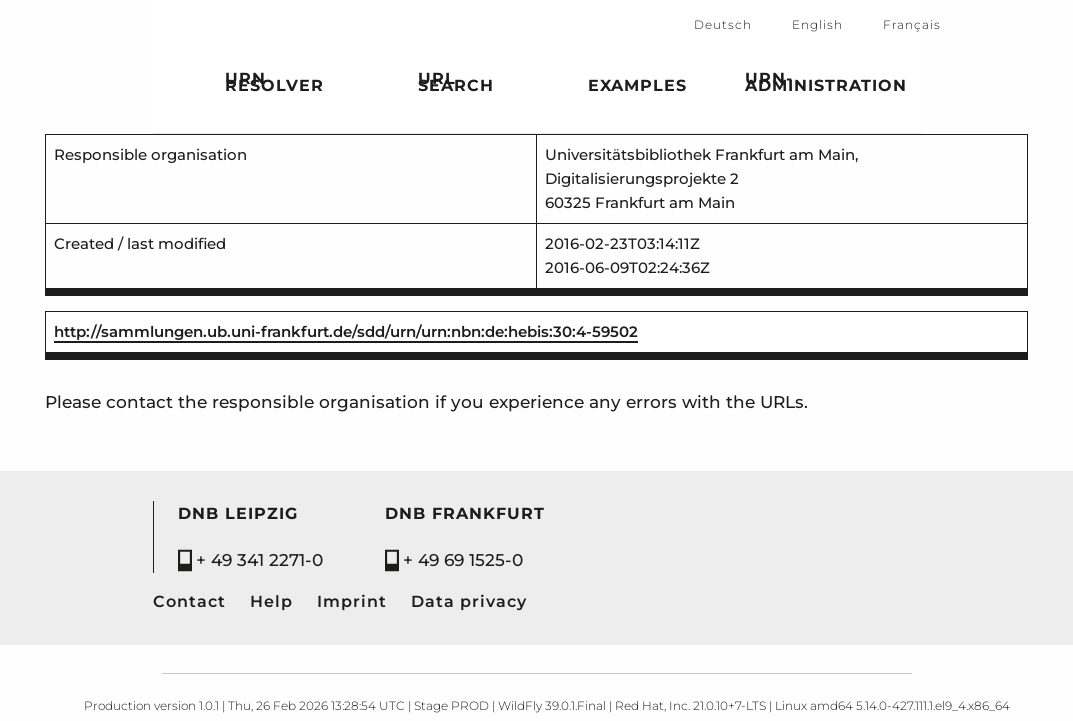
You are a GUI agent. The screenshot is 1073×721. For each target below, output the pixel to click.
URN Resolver (274, 85)
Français (912, 24)
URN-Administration (826, 85)
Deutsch (723, 24)
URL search (456, 85)
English (817, 24)
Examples (637, 89)
